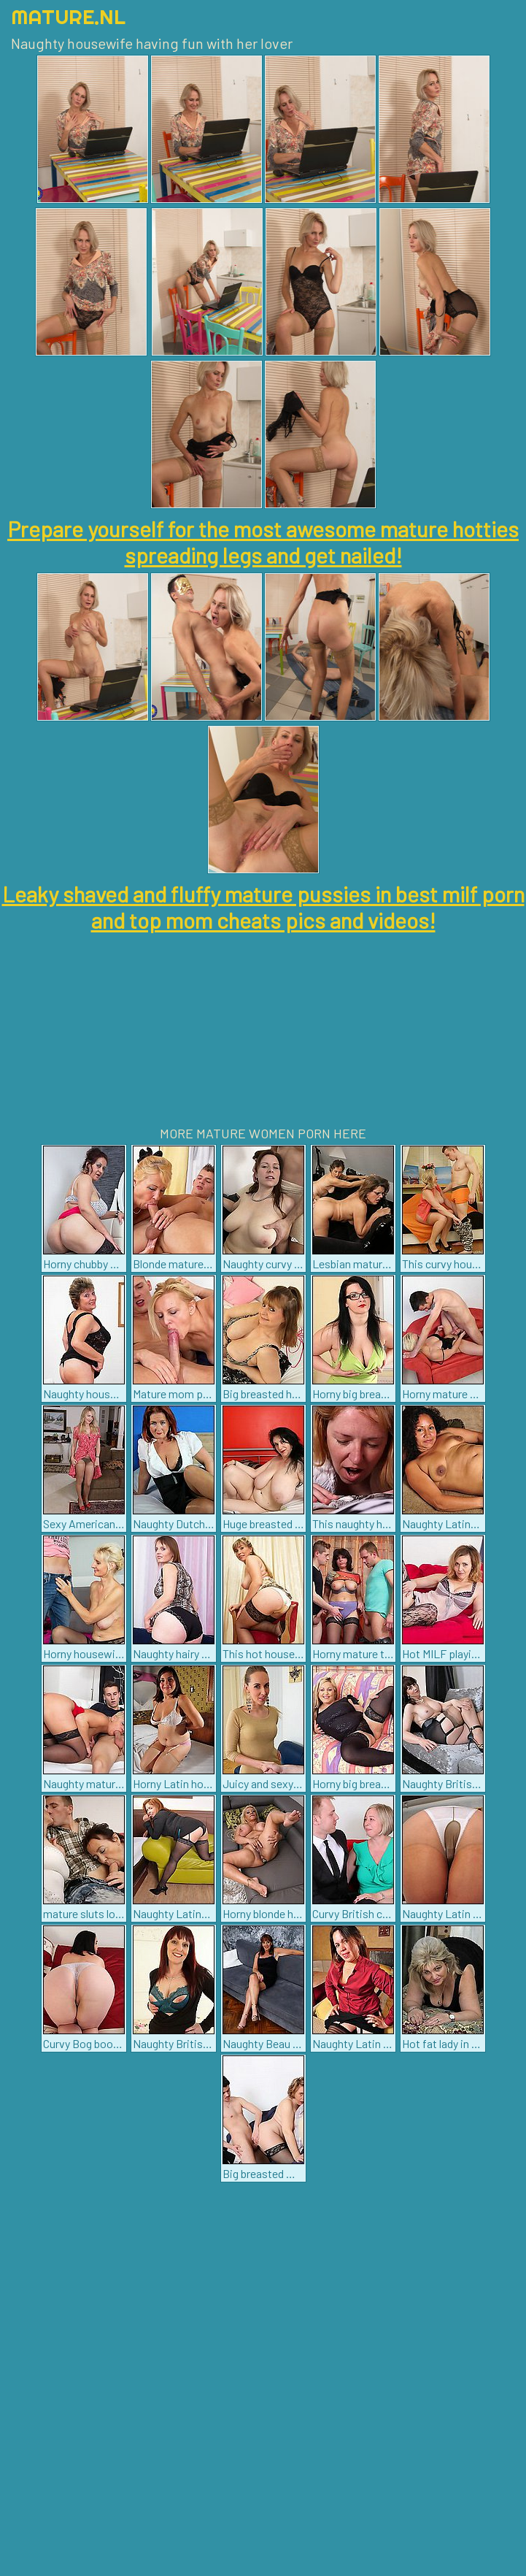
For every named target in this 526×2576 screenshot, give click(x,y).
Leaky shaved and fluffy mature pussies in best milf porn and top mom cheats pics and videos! (263, 907)
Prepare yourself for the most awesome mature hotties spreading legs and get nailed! (263, 541)
